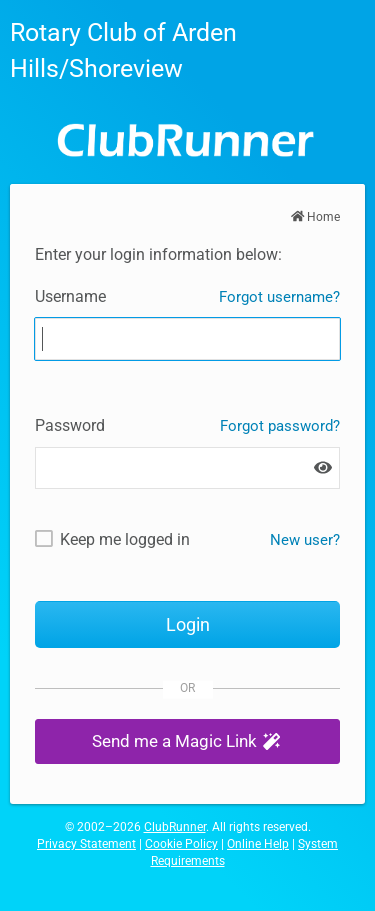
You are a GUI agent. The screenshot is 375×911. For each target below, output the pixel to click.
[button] (187, 741)
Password (70, 425)
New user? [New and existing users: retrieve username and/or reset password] (305, 540)
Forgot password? (280, 426)
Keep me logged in (125, 539)
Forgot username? (279, 297)
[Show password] (323, 468)
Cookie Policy (181, 844)
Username (70, 296)
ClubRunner (175, 827)
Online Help (258, 844)
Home (316, 217)
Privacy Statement (86, 844)
